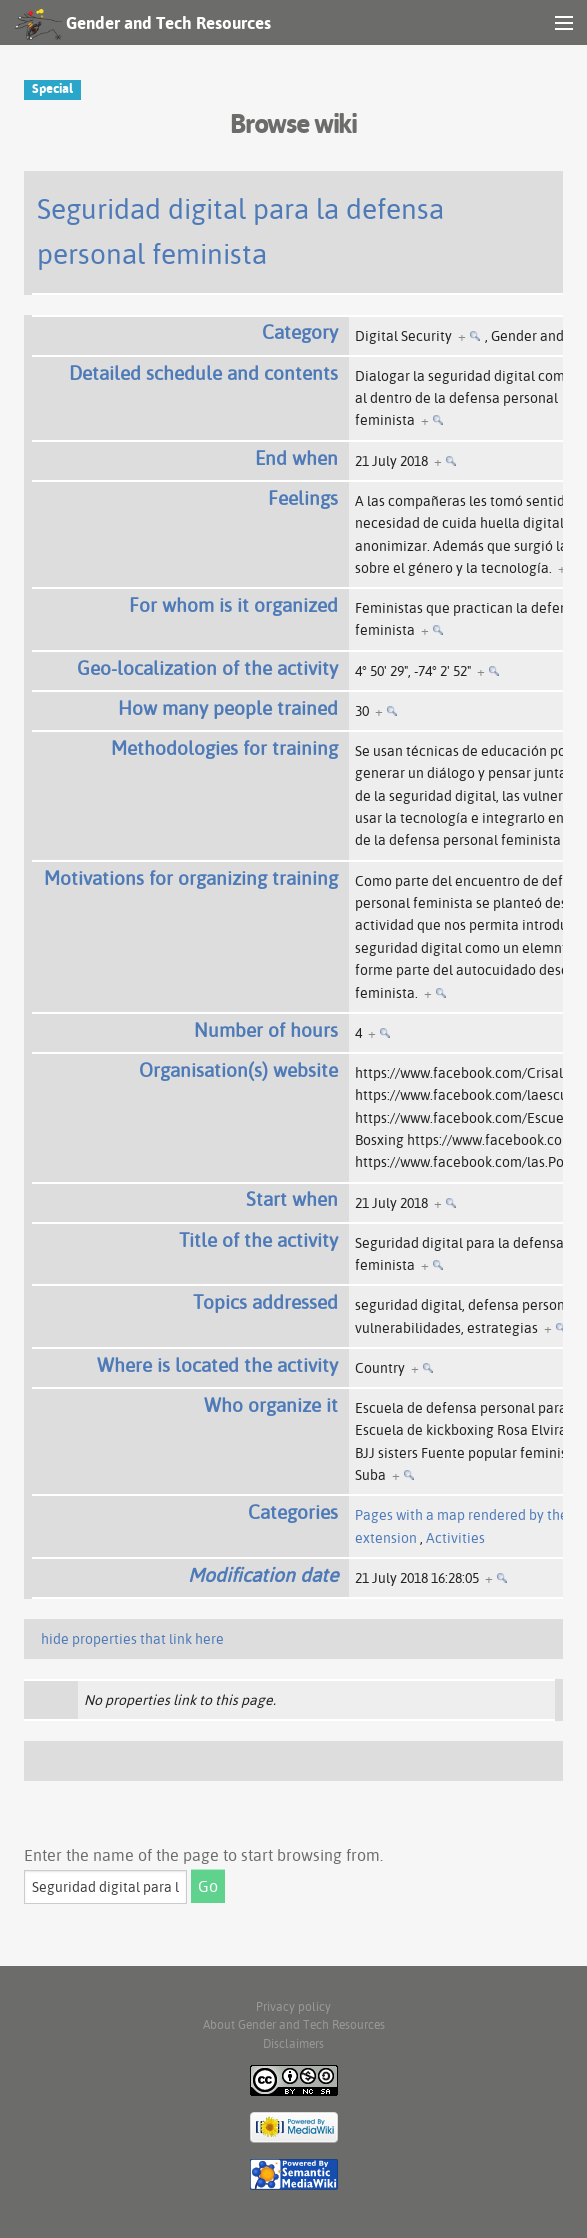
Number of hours (266, 1030)
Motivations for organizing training (191, 878)
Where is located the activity (217, 1365)
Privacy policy (293, 2006)
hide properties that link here (132, 1639)
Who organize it (271, 1405)
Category (300, 332)
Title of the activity (258, 1240)
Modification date (263, 1575)
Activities (455, 1538)
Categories (293, 1512)
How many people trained (228, 708)
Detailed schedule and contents (203, 373)
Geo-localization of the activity (207, 668)
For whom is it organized (233, 605)
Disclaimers (293, 2043)
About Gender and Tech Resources (294, 2024)
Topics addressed (265, 1302)
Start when (292, 1199)
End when (296, 458)
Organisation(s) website (238, 1070)
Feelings (303, 498)
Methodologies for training (224, 748)
